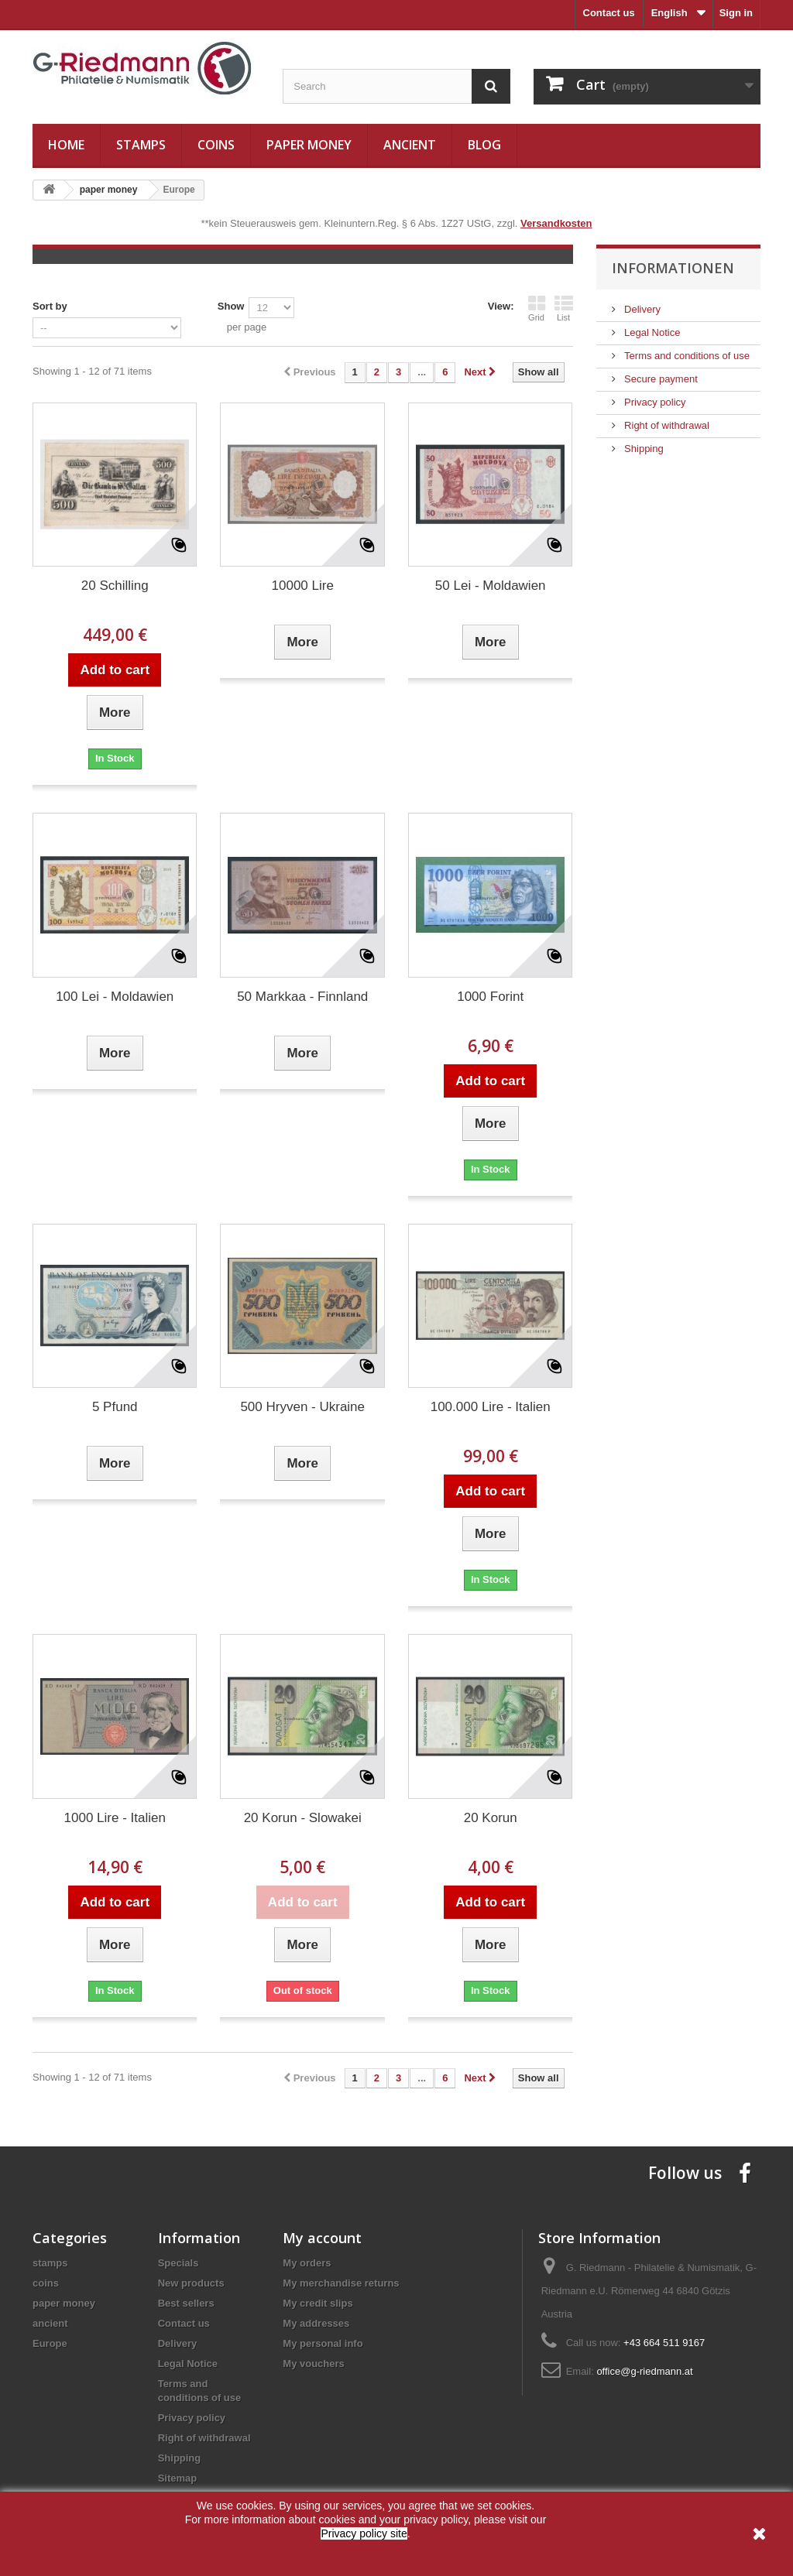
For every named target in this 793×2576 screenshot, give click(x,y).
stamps (141, 144)
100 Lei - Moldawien (114, 996)
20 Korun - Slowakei (303, 1817)
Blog (484, 144)
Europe (50, 2343)
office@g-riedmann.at (644, 2371)
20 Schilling (115, 585)
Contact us (609, 13)
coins (216, 144)
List (563, 308)
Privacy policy (654, 402)
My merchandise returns (341, 2283)
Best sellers (186, 2303)
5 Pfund (115, 1406)
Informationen (673, 268)
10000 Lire (303, 585)
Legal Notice (651, 332)
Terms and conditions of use (686, 355)
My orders (307, 2263)
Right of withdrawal (665, 425)
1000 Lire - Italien (115, 1817)
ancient (409, 144)
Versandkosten (556, 223)
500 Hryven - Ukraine (302, 1406)
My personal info (322, 2343)
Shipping (643, 448)
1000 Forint (490, 996)
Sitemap (177, 2478)
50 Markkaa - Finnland (302, 996)
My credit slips (317, 2303)
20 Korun (490, 1817)
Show (231, 306)
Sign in (736, 13)
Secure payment (660, 379)
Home (66, 144)
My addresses (316, 2323)
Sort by (50, 306)
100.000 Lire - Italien (491, 1406)
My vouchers (313, 2363)
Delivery (641, 309)
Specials (178, 2263)
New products (191, 2283)
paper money (309, 144)
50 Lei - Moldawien (490, 585)
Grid (536, 308)
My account (322, 2237)
